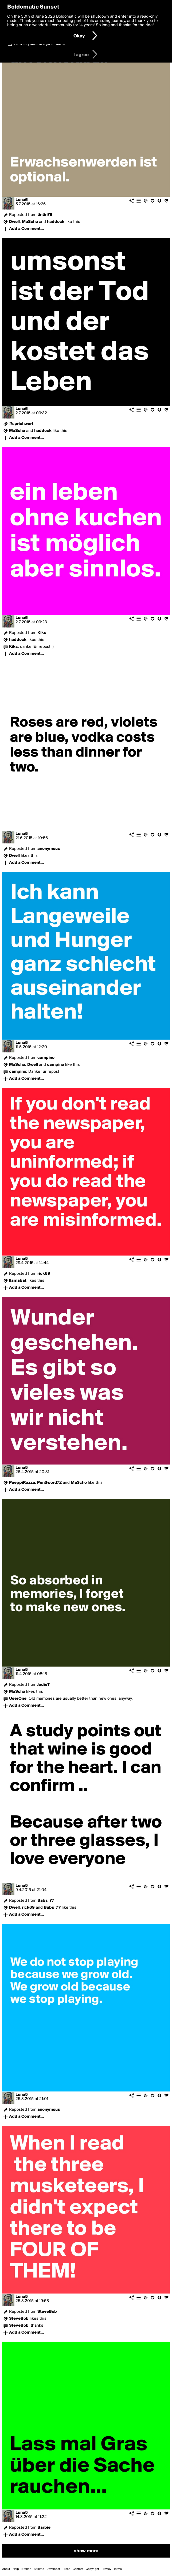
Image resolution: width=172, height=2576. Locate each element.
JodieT (43, 1685)
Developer (53, 2569)
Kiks (41, 633)
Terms (118, 2569)
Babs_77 (45, 1901)
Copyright (92, 2569)
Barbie (43, 2527)
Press (66, 2569)
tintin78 (44, 215)
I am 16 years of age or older (39, 44)
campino (45, 1058)
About (6, 2569)
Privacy (106, 2569)
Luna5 (21, 200)
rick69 (43, 1274)
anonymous (48, 849)
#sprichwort (21, 424)
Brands (26, 2569)
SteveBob (47, 2312)
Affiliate (39, 2569)
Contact (78, 2569)
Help (16, 2569)
